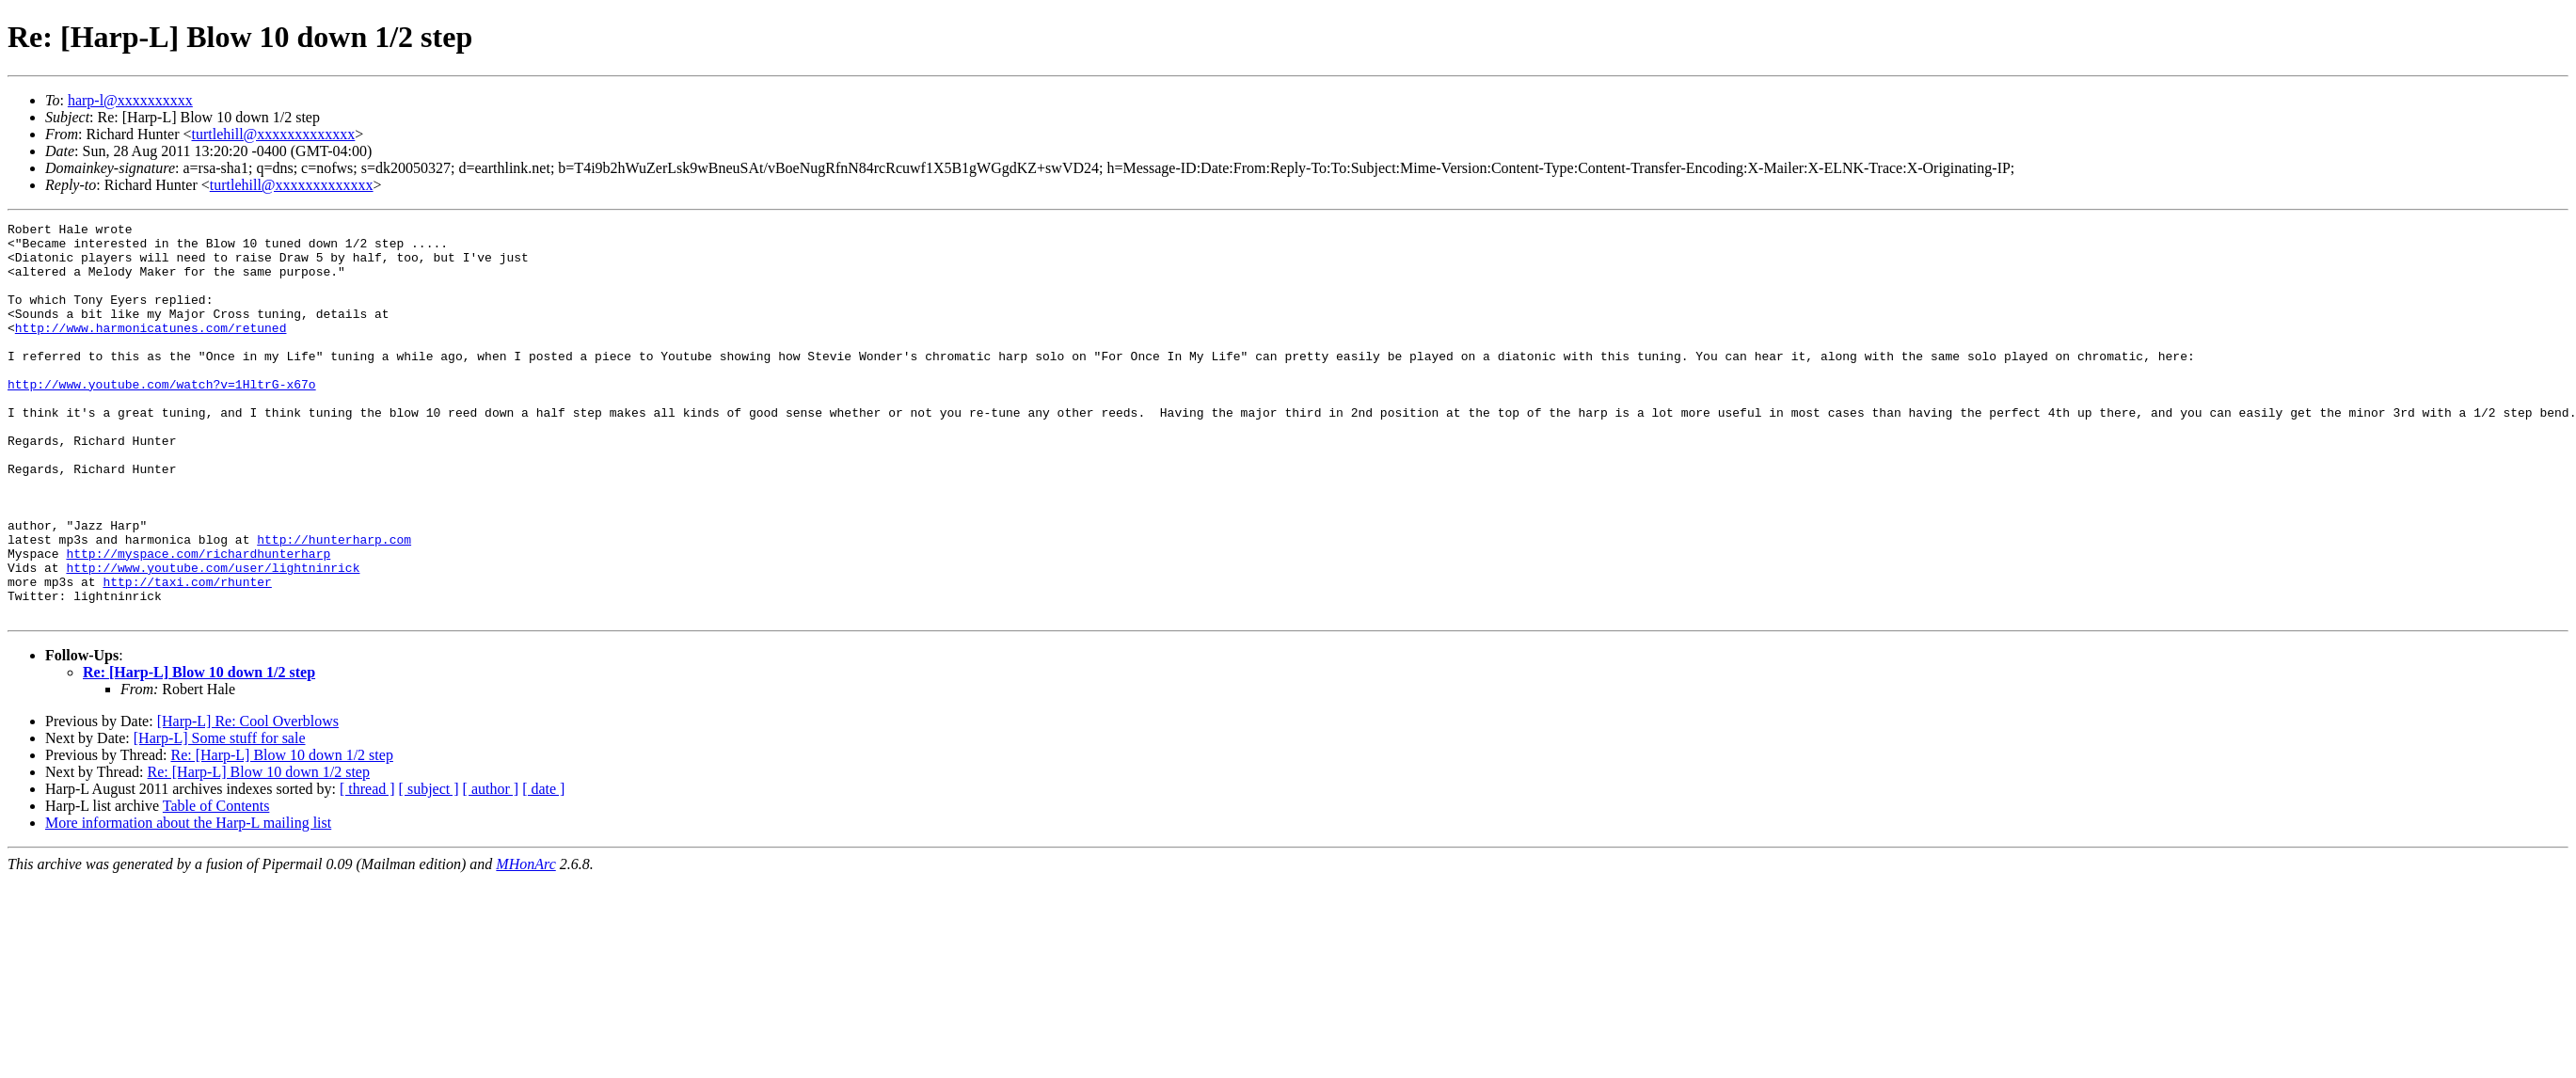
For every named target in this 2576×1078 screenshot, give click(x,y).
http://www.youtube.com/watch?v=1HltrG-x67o (162, 417)
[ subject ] (429, 868)
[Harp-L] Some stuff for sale (220, 817)
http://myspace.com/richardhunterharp (198, 620)
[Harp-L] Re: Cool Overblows (248, 800)
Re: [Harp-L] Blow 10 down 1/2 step (199, 751)
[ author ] (491, 868)
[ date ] (543, 868)
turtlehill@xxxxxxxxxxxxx (274, 134)
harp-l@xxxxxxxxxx (130, 100)
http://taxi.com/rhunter (187, 654)
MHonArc (525, 943)
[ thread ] (367, 868)
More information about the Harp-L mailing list (188, 902)
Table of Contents (216, 885)
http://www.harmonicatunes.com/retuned (151, 349)
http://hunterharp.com (334, 603)
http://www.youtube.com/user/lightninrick (212, 637)
